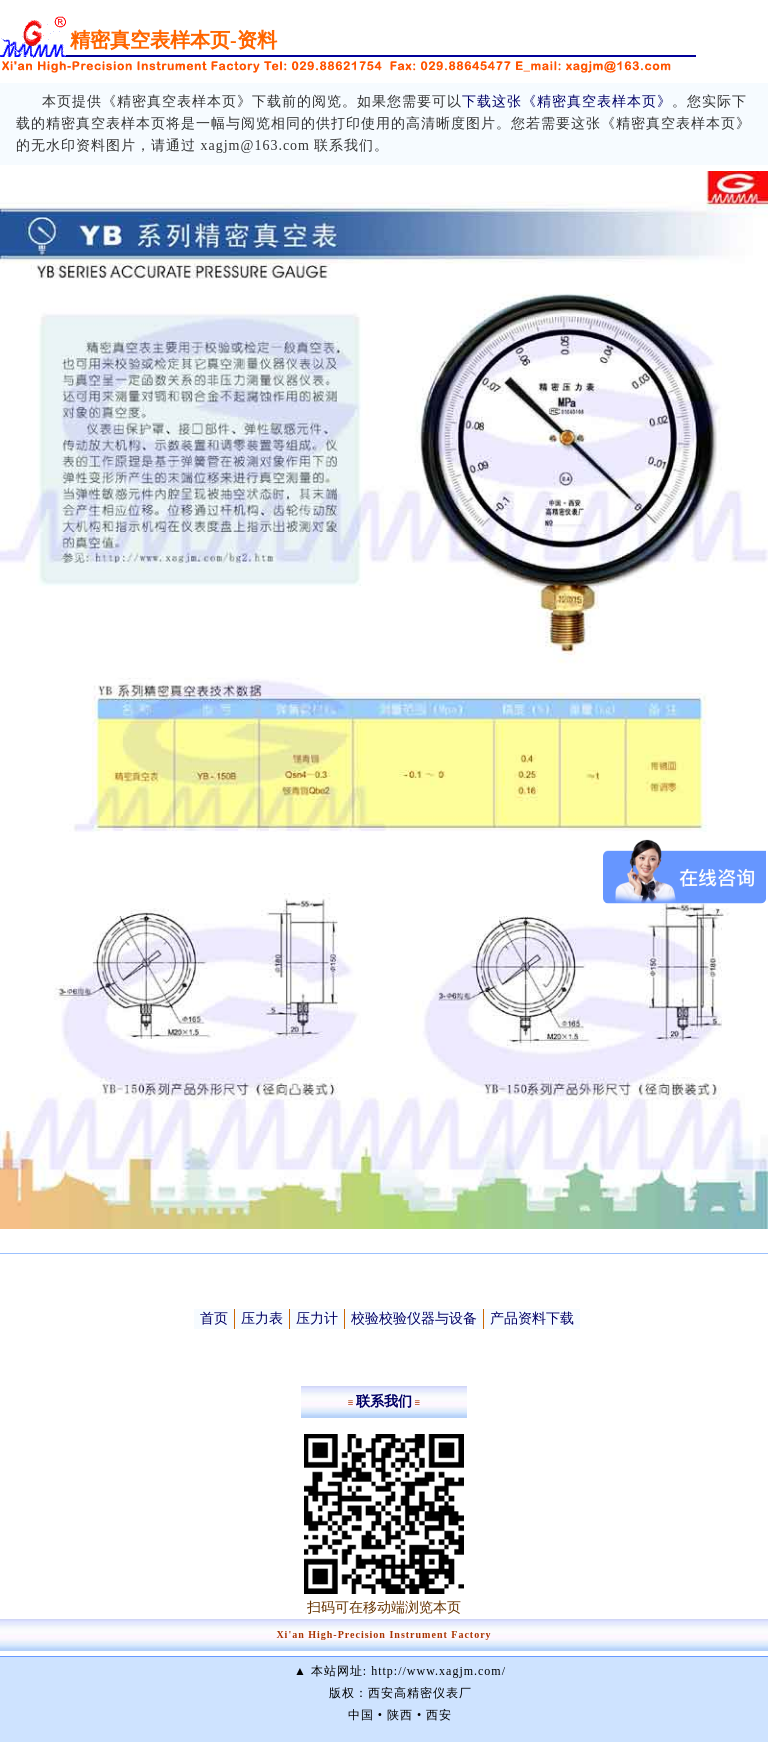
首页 (214, 1318)
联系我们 (384, 1401)
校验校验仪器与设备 (414, 1318)
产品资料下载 (532, 1318)
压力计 (317, 1318)
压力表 (262, 1318)
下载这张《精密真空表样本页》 (567, 101)
